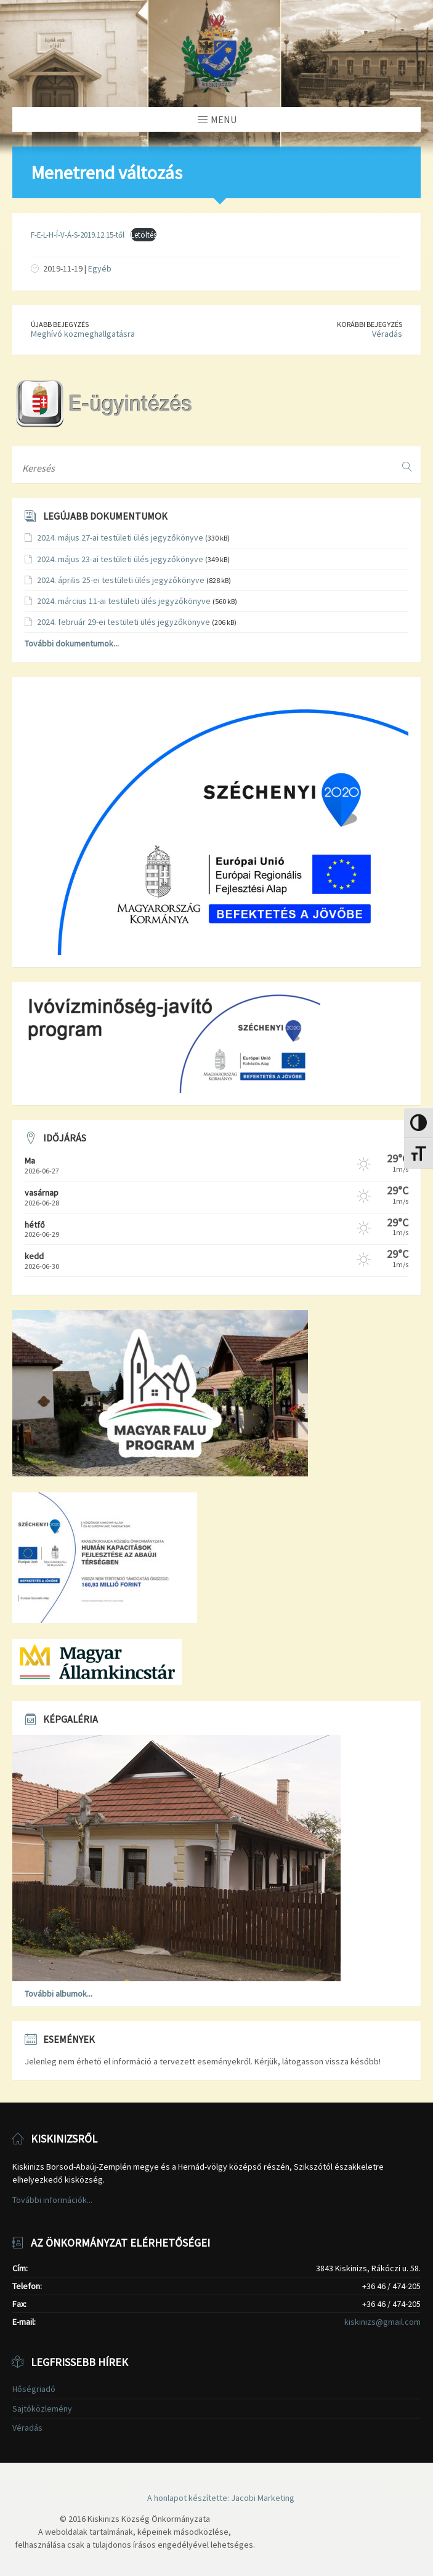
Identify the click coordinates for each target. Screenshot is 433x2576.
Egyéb (99, 268)
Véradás (387, 333)
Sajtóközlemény (42, 2408)
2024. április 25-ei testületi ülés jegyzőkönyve (120, 580)
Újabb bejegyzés (60, 324)
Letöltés (143, 234)
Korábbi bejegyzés (369, 324)
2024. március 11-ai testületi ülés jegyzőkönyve (124, 600)
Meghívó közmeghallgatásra (83, 333)
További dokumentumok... (72, 643)
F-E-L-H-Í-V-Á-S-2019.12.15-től (77, 234)
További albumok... (58, 1993)
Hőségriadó (33, 2388)
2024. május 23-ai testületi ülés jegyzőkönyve (120, 559)
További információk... (52, 2199)
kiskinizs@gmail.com (382, 2321)
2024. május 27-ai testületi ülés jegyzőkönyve (120, 537)
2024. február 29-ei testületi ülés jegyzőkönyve (123, 621)
